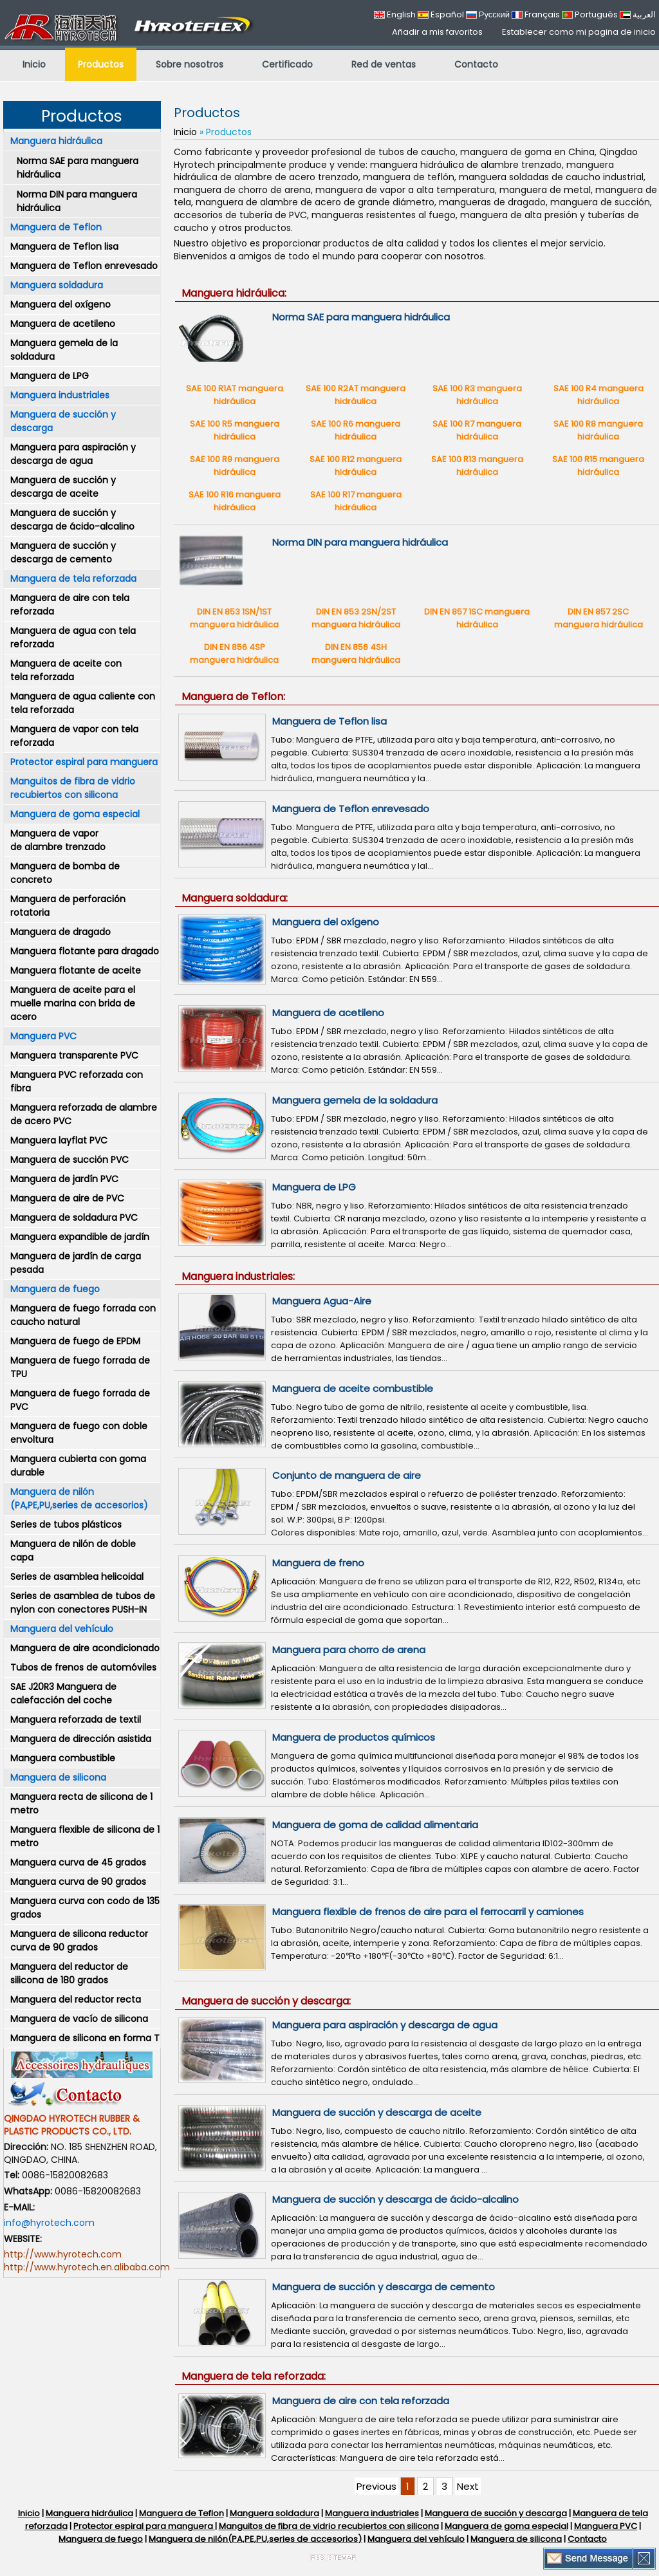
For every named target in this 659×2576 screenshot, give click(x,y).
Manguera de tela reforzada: (253, 2376)
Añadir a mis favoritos (437, 32)
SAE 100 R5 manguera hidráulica (234, 430)
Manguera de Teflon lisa (329, 721)
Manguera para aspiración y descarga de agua (384, 2025)
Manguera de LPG (314, 1187)
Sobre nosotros (189, 64)
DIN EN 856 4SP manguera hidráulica (234, 653)
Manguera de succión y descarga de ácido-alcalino (395, 2199)
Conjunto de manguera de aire (346, 1475)
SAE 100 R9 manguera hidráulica (234, 465)
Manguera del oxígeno (325, 922)
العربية (638, 14)
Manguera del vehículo (61, 1628)
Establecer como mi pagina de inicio (579, 32)
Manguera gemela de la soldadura (355, 1100)
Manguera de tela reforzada (73, 578)
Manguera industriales (59, 395)
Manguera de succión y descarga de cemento (383, 2286)
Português (590, 14)
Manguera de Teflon (56, 227)
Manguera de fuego (55, 1289)
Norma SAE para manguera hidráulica (77, 167)
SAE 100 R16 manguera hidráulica (235, 501)
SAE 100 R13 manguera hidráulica (477, 465)
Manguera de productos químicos (353, 1737)
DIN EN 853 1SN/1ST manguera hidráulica (234, 618)
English (395, 14)
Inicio (34, 64)
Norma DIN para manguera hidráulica (77, 201)
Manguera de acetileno (328, 1012)
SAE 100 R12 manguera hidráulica (356, 465)
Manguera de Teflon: (233, 696)
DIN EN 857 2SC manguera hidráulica (598, 618)
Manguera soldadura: (234, 898)
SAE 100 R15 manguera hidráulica (598, 465)
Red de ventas (383, 64)
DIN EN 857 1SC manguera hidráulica (477, 618)
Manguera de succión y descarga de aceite (376, 2112)
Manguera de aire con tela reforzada (360, 2400)
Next (468, 2486)
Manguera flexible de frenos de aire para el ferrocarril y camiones (428, 1911)
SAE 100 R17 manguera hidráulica (356, 501)
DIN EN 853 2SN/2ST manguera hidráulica (355, 618)
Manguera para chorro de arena (348, 1649)
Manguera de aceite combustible (352, 1388)
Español (441, 14)
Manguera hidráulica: (233, 293)
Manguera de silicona (58, 1777)
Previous (376, 2486)
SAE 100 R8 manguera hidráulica (598, 430)
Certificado (287, 64)
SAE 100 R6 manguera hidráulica (355, 430)
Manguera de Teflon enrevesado (350, 808)
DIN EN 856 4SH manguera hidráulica (355, 653)
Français (536, 14)
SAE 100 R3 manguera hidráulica (477, 394)
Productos (101, 64)
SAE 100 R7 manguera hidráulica (476, 430)
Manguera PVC (43, 1036)
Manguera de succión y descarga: (266, 2001)
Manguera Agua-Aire (321, 1301)
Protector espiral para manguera (84, 761)
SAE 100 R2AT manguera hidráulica (355, 394)
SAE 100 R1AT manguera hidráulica (234, 394)
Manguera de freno (318, 1563)
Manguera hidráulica (56, 140)
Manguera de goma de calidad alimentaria (375, 1824)
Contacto (476, 64)
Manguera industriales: (238, 1276)
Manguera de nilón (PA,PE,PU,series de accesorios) (79, 1498)
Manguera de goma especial (75, 814)
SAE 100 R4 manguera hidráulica (598, 394)
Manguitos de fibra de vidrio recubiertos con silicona (72, 788)
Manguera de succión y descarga (63, 421)
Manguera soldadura (56, 285)
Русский (488, 14)
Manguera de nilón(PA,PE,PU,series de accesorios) (255, 2539)
